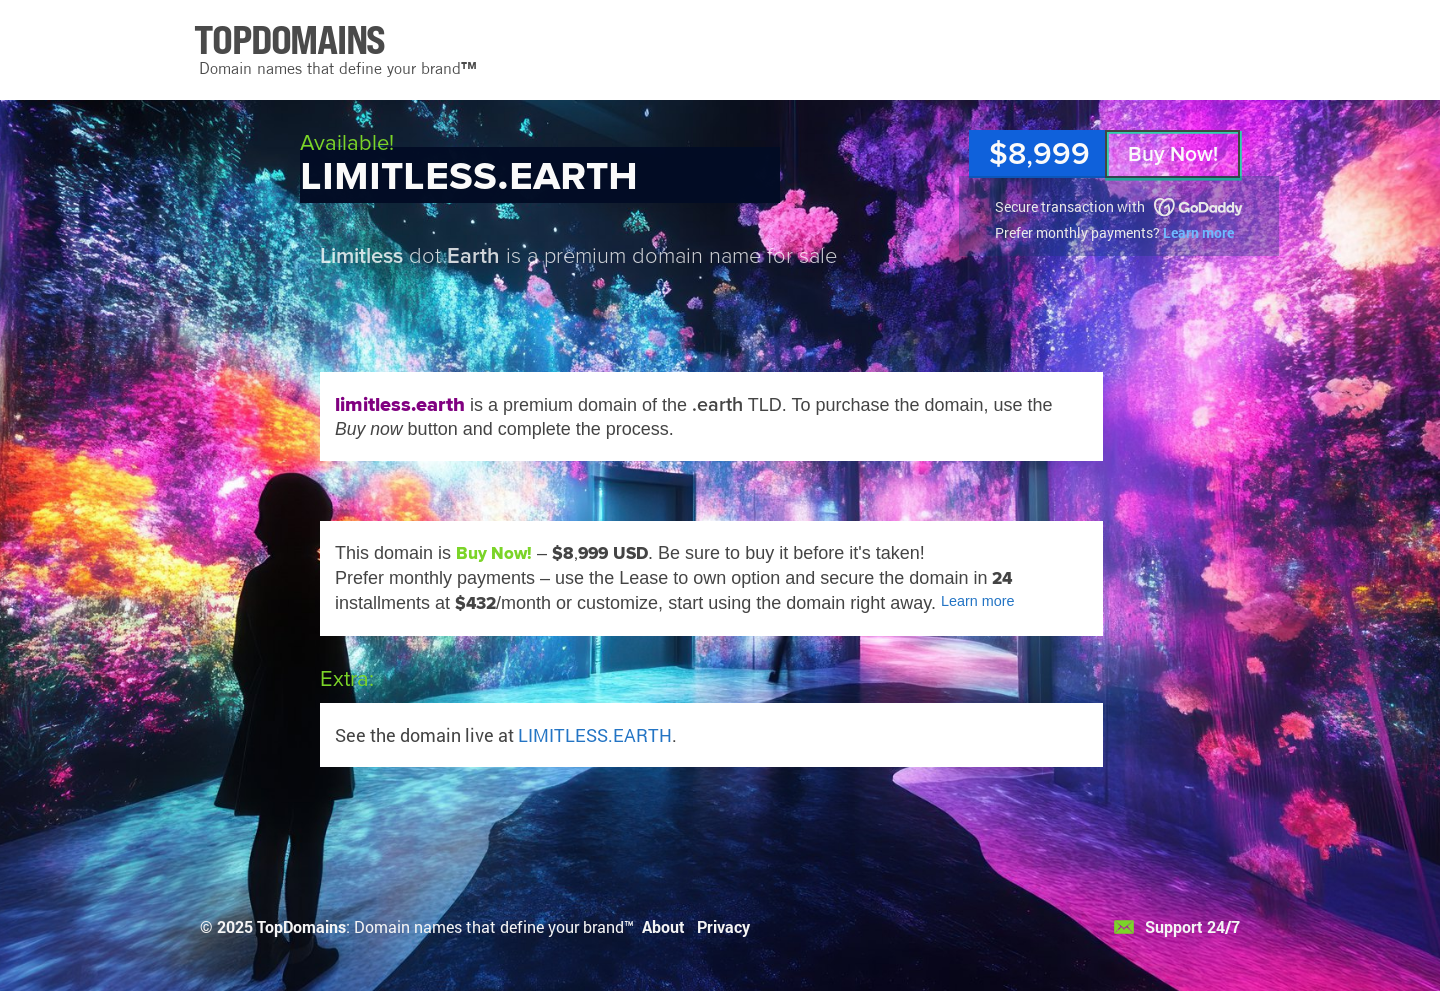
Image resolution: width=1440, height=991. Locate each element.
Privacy (723, 926)
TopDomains (301, 926)
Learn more (1198, 232)
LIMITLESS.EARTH (595, 735)
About (663, 926)
